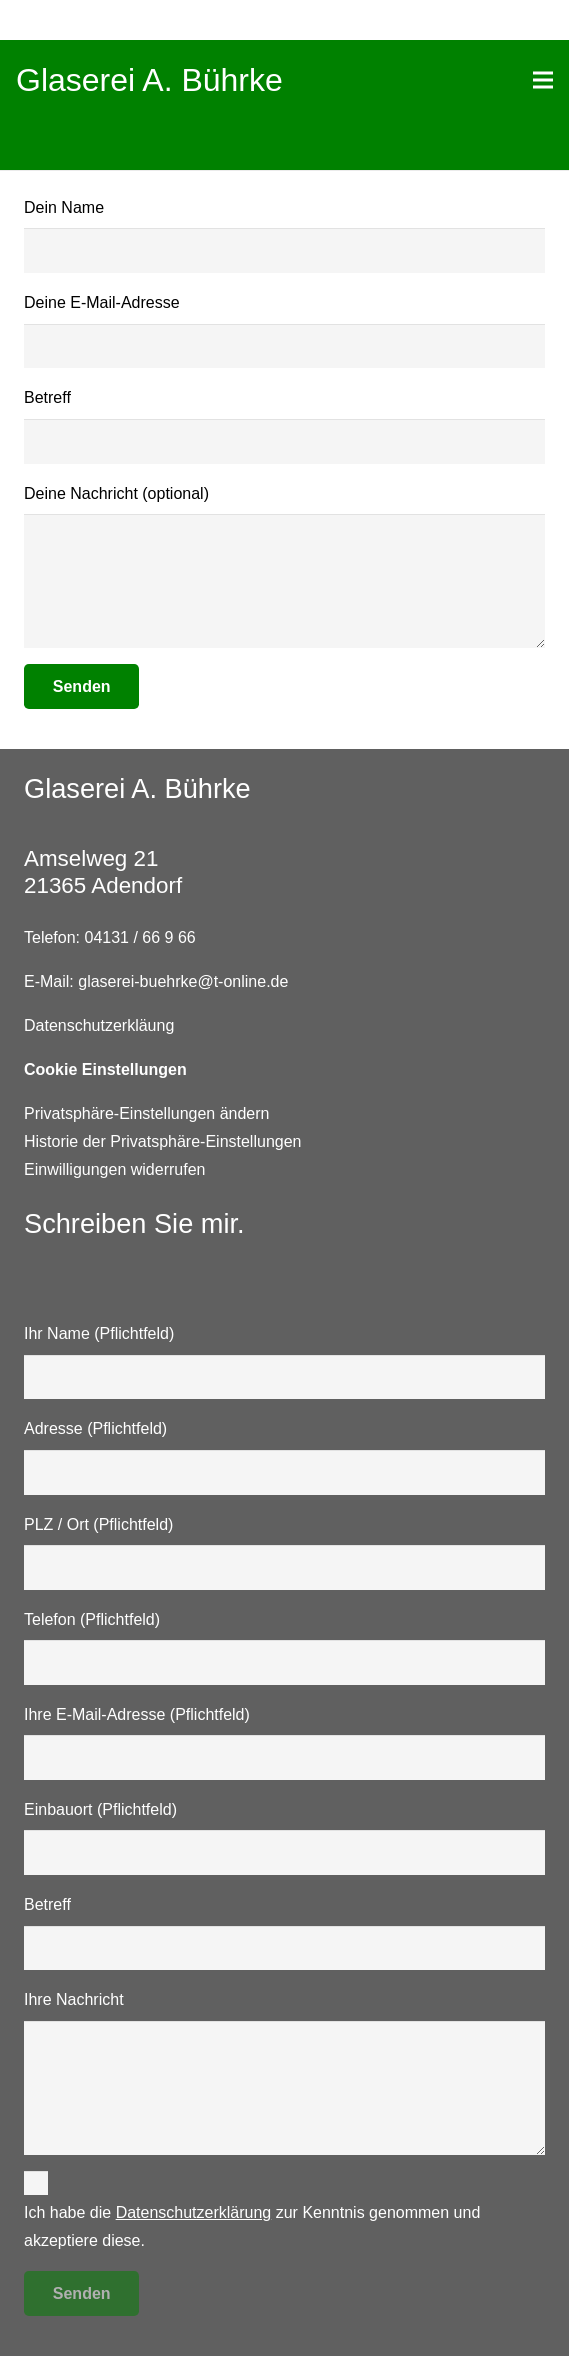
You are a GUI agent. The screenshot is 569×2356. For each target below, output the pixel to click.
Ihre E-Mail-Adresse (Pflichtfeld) (284, 1743)
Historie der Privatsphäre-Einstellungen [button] (162, 1141)
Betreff (284, 426)
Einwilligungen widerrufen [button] (114, 1169)
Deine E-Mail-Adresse (284, 331)
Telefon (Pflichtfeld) (284, 1648)
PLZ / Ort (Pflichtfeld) (284, 1553)
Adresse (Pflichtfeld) (284, 1457)
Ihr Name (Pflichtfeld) (284, 1362)
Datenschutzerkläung (99, 1025)
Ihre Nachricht (284, 2073)
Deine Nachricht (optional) (284, 567)
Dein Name (284, 236)
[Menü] (543, 80)
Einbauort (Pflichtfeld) (284, 1838)
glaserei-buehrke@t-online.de (183, 981)
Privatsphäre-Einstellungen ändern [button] (146, 1113)
